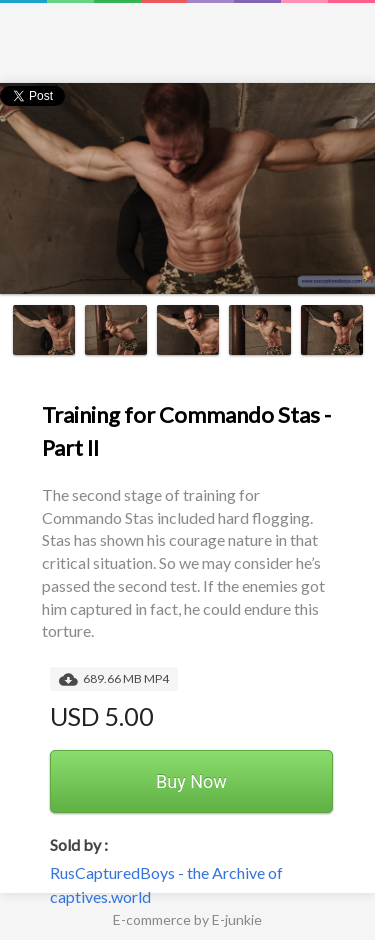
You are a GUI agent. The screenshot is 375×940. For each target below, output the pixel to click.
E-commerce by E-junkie (187, 919)
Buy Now (191, 781)
